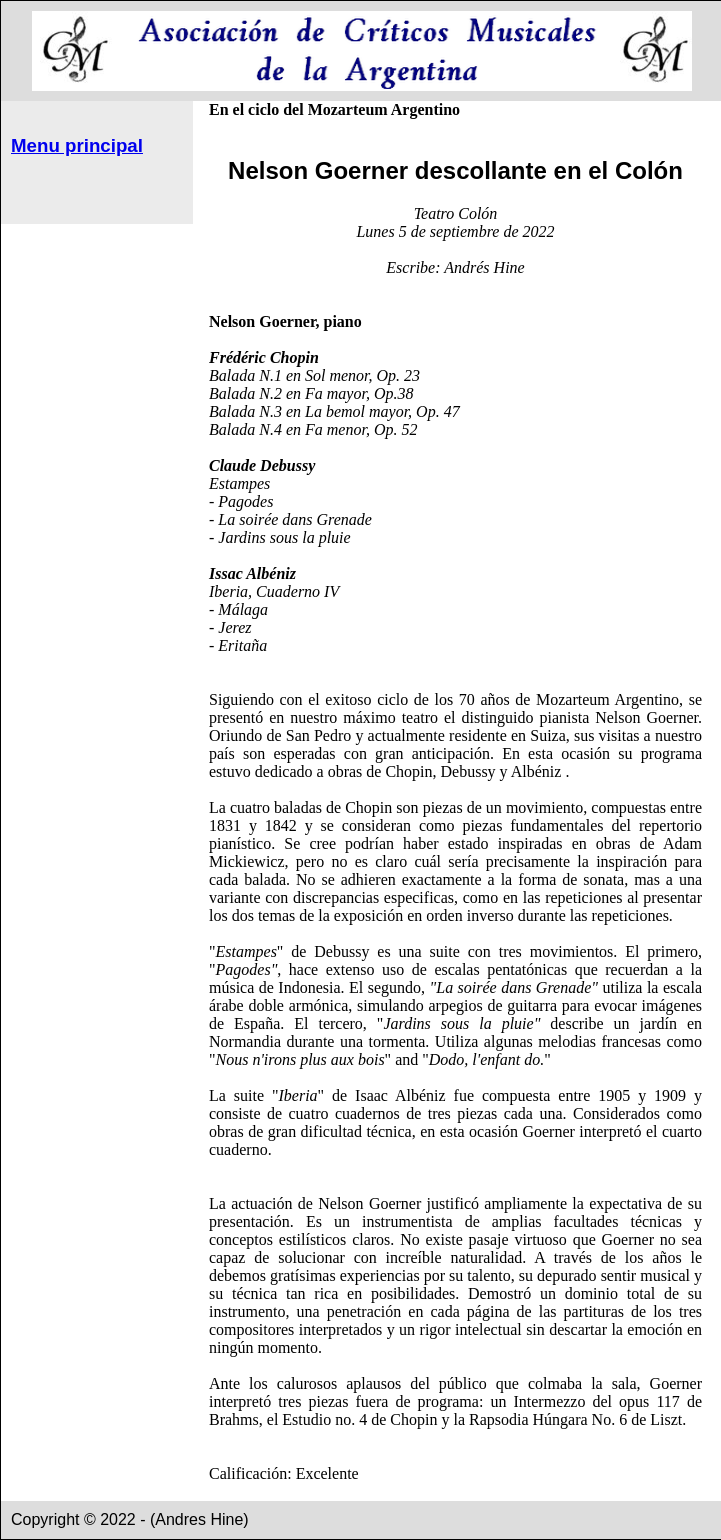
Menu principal (77, 145)
